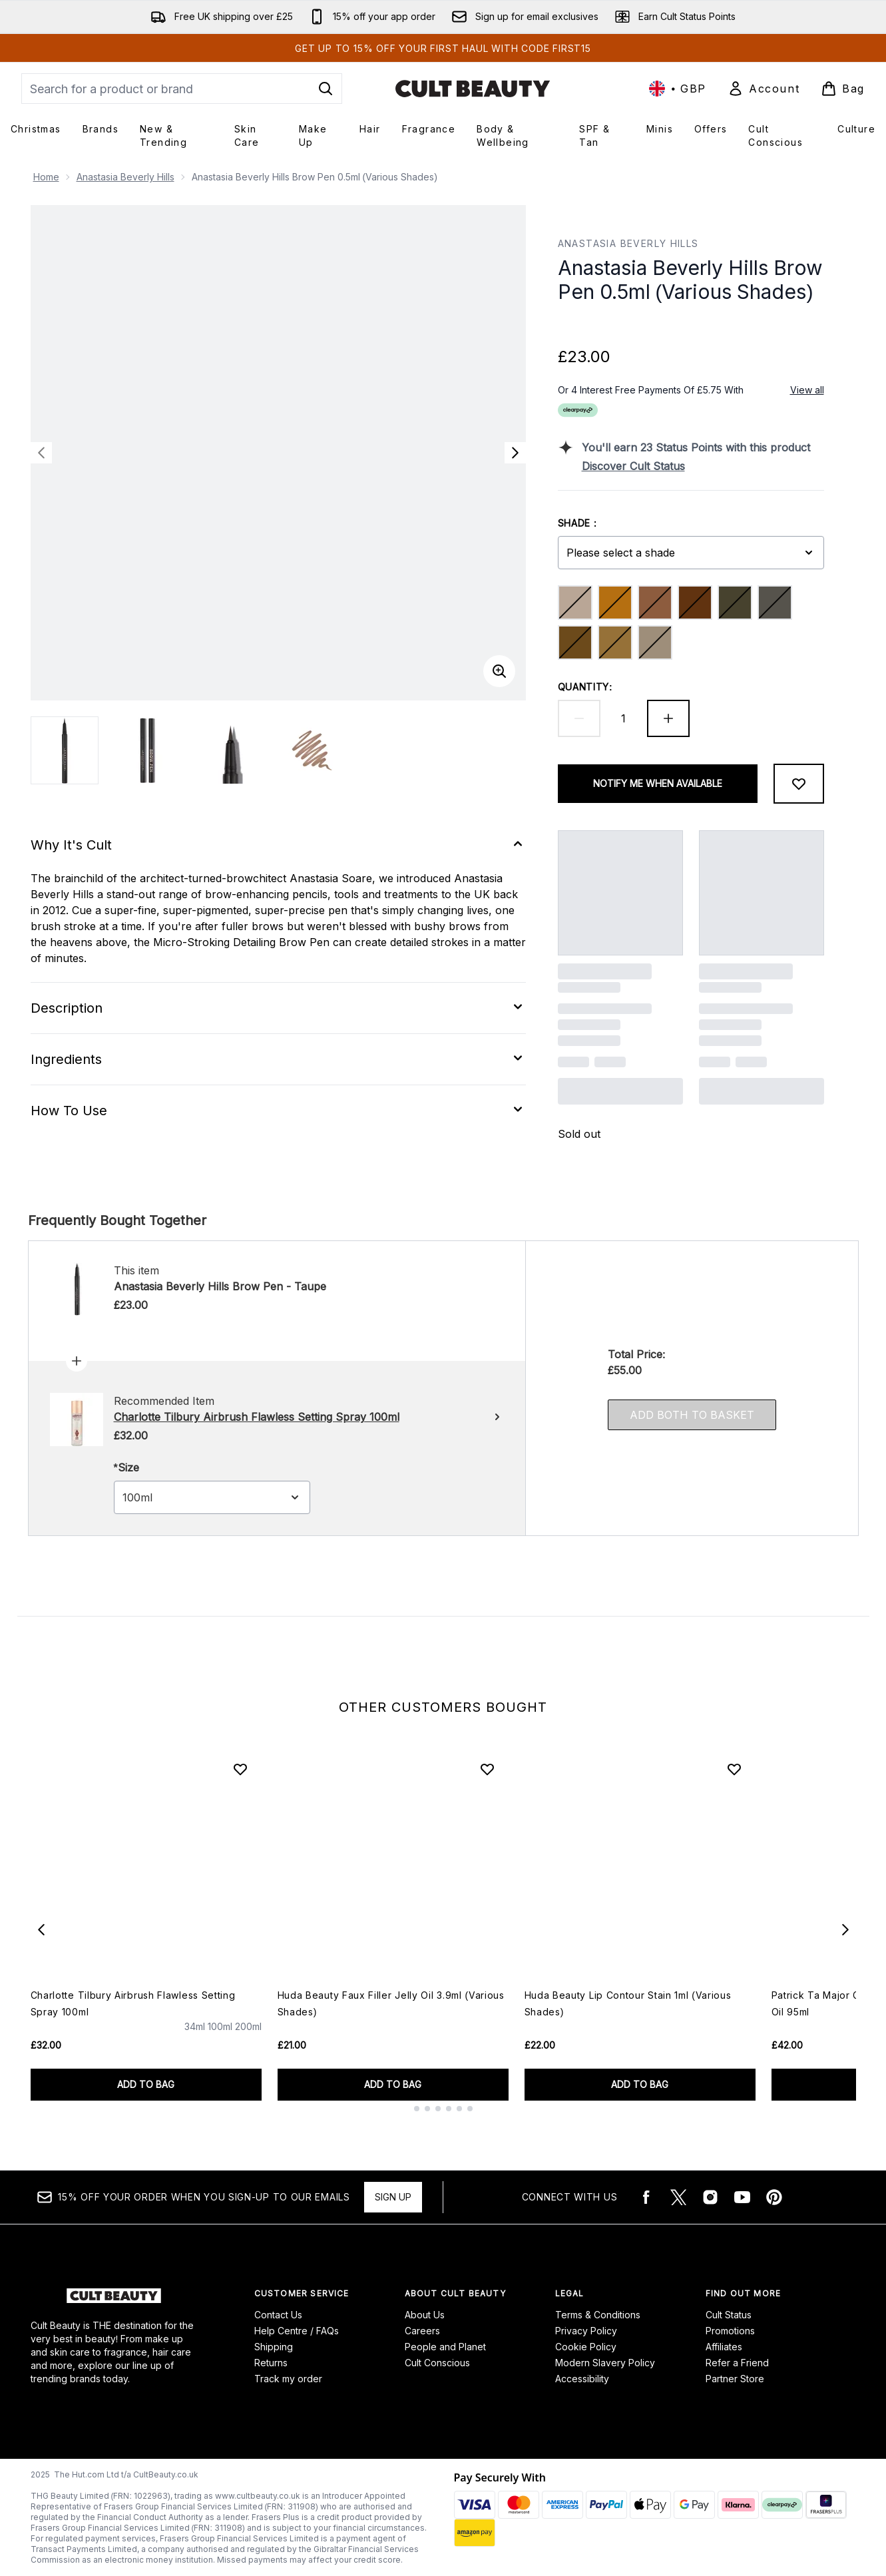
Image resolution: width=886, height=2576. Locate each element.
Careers (422, 2330)
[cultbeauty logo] (472, 88)
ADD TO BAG (145, 2084)
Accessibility (582, 2378)
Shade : (578, 523)
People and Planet (445, 2346)
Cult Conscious (437, 2362)
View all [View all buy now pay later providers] (807, 389)
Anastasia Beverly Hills (125, 176)
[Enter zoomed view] (499, 671)
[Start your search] (181, 88)
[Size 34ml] (194, 2038)
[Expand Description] (278, 1008)
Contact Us (278, 2314)
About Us (425, 2314)
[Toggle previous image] (41, 452)
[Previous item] (41, 1929)
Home (46, 176)
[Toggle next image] (515, 452)
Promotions (730, 2330)
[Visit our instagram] (710, 2197)
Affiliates (724, 2346)
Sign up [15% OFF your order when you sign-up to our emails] (393, 2196)
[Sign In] (763, 88)
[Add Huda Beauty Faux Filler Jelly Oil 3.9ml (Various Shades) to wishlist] (487, 1769)
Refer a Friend (737, 2362)
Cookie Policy (585, 2346)
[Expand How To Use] (278, 1110)
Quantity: (585, 686)
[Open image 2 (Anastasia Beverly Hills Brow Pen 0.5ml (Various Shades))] (147, 750)
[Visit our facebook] (646, 2197)
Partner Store (735, 2378)
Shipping (273, 2346)
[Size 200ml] (248, 2038)
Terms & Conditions (597, 2314)
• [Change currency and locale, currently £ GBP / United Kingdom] (677, 89)
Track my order (288, 2378)
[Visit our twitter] (678, 2197)
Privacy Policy (586, 2330)
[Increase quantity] (668, 718)
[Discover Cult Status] (703, 466)
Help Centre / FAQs (296, 2330)
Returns (271, 2362)
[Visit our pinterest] (774, 2197)
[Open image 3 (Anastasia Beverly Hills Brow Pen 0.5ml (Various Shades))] (230, 750)
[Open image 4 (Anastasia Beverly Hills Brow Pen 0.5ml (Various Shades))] (313, 750)
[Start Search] (325, 88)
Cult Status (729, 2314)
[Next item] (845, 1929)
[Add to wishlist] (799, 784)
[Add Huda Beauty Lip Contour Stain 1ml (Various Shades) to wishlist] (734, 1769)
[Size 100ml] (220, 2038)
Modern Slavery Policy (605, 2362)
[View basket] (843, 89)
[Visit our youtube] (742, 2197)
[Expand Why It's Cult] (278, 845)
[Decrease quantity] (579, 718)
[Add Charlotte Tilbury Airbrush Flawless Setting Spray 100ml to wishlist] (240, 1769)
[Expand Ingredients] (278, 1059)
